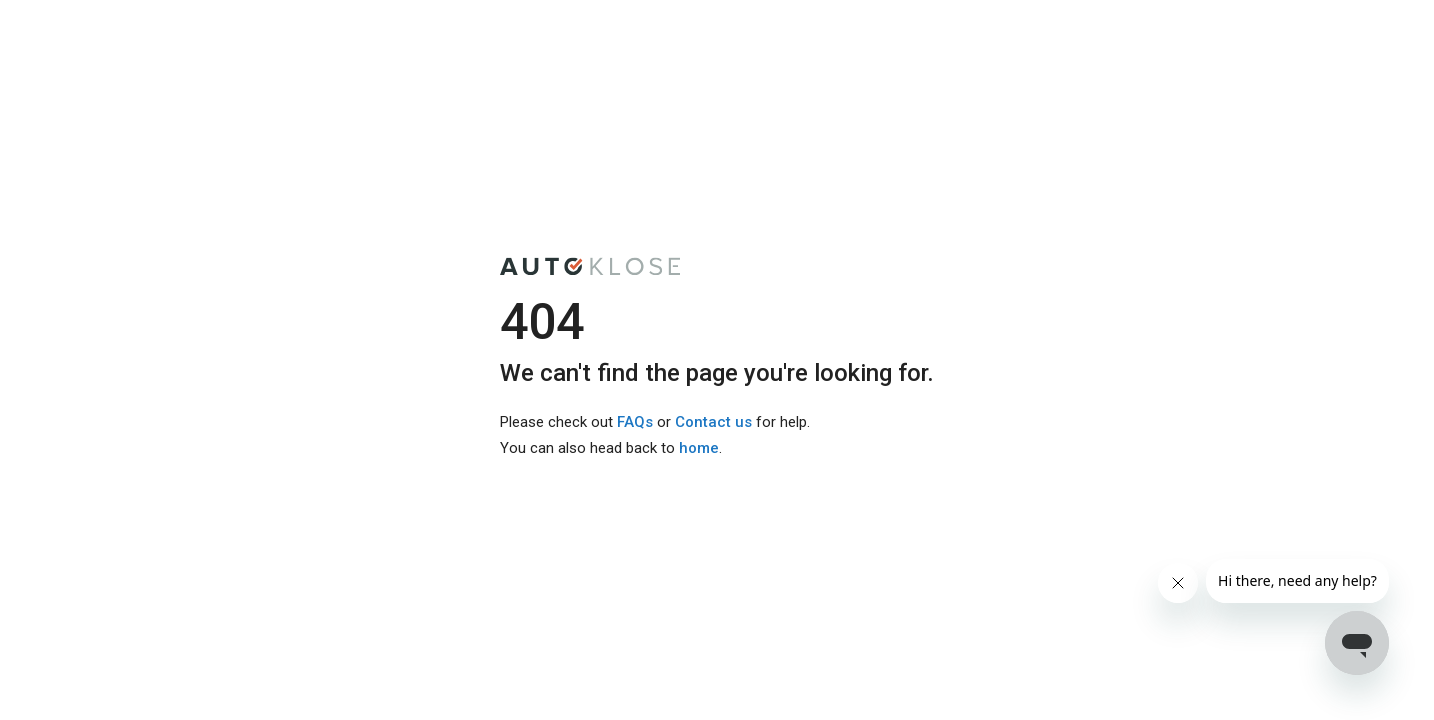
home (699, 448)
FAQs (635, 422)
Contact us (713, 422)
